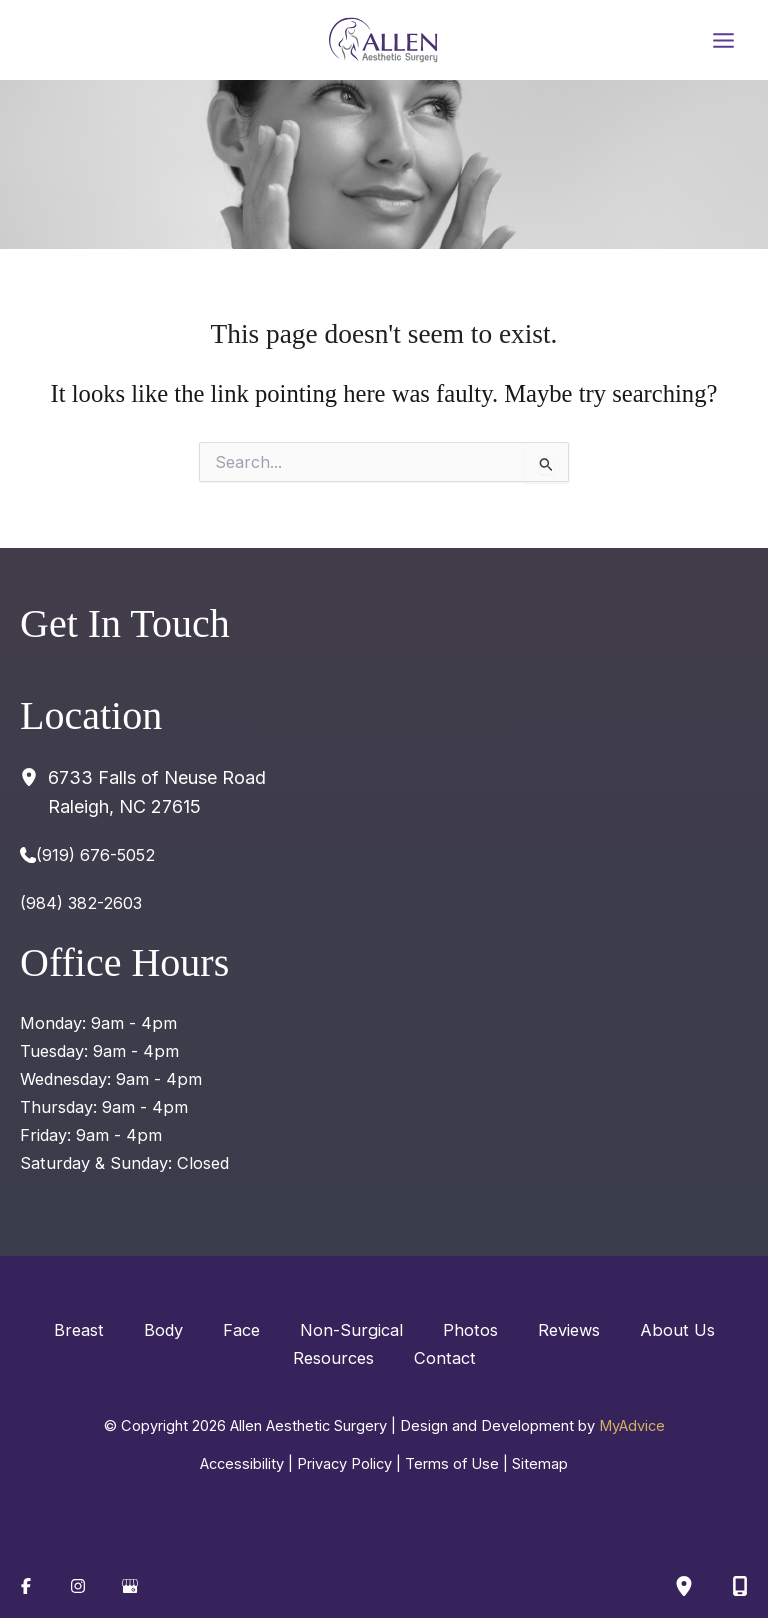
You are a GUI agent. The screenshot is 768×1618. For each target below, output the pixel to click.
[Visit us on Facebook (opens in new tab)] (26, 1586)
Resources (333, 1358)
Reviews (569, 1330)
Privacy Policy (344, 1464)
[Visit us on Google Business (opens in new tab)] (130, 1586)
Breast (79, 1330)
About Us (677, 1330)
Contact (445, 1358)
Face (241, 1330)
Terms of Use (452, 1464)
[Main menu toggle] (723, 40)
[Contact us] (740, 1586)
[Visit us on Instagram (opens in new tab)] (78, 1586)
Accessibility (242, 1464)
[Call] (87, 855)
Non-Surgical (351, 1330)
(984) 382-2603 (81, 903)
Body (163, 1330)
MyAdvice (632, 1426)
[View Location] (34, 776)
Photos (470, 1330)
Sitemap (540, 1464)
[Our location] (684, 1586)
